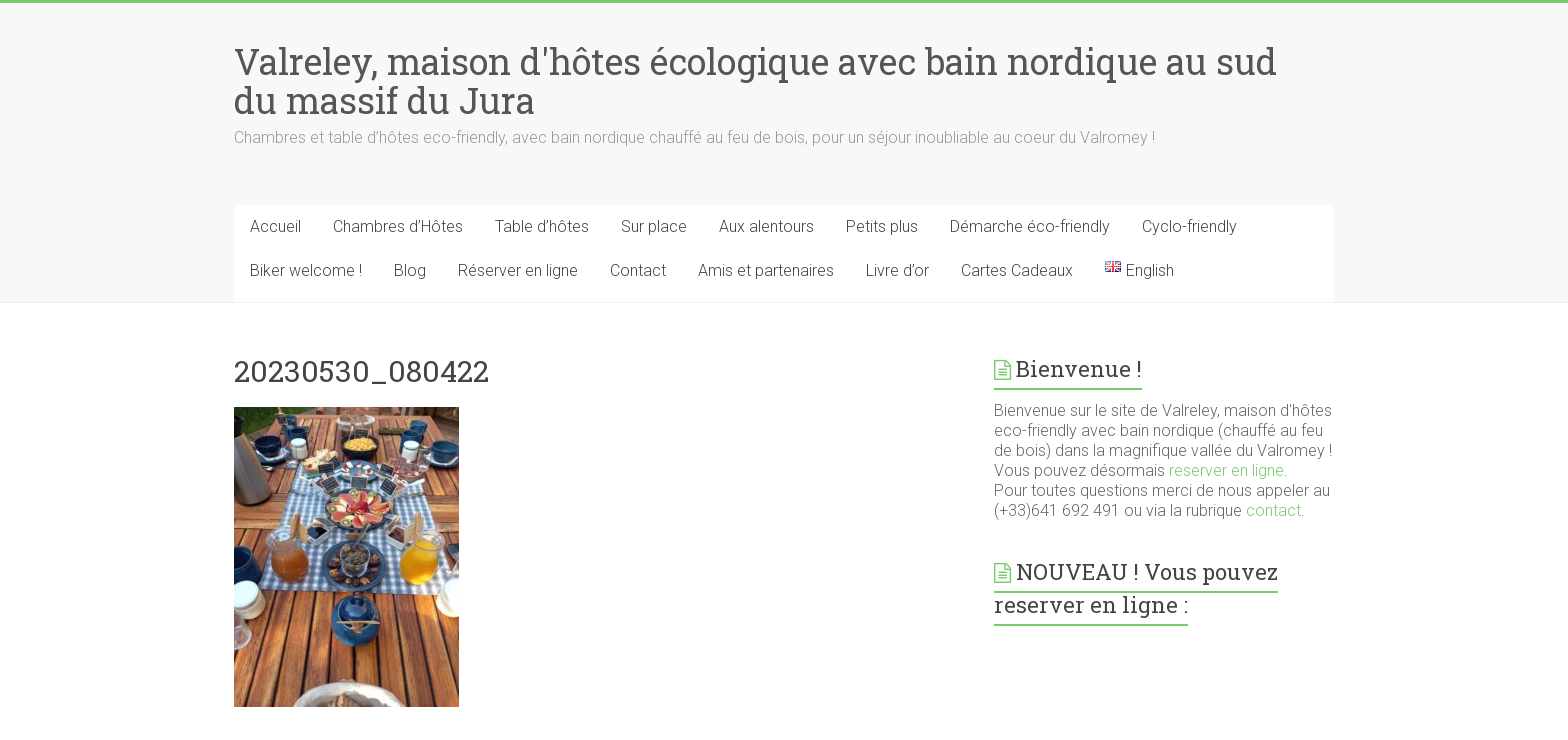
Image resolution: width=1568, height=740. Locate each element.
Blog (410, 270)
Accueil (275, 226)
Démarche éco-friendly (1030, 226)
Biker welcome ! (306, 270)
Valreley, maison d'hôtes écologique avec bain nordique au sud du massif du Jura (755, 80)
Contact (638, 270)
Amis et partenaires (766, 270)
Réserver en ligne (518, 270)
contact (1273, 510)
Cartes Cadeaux (1017, 270)
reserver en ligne (1226, 470)
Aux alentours (766, 226)
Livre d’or (897, 270)
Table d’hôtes (542, 226)
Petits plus (882, 226)
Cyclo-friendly (1189, 226)
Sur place (654, 226)
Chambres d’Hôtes (398, 226)
